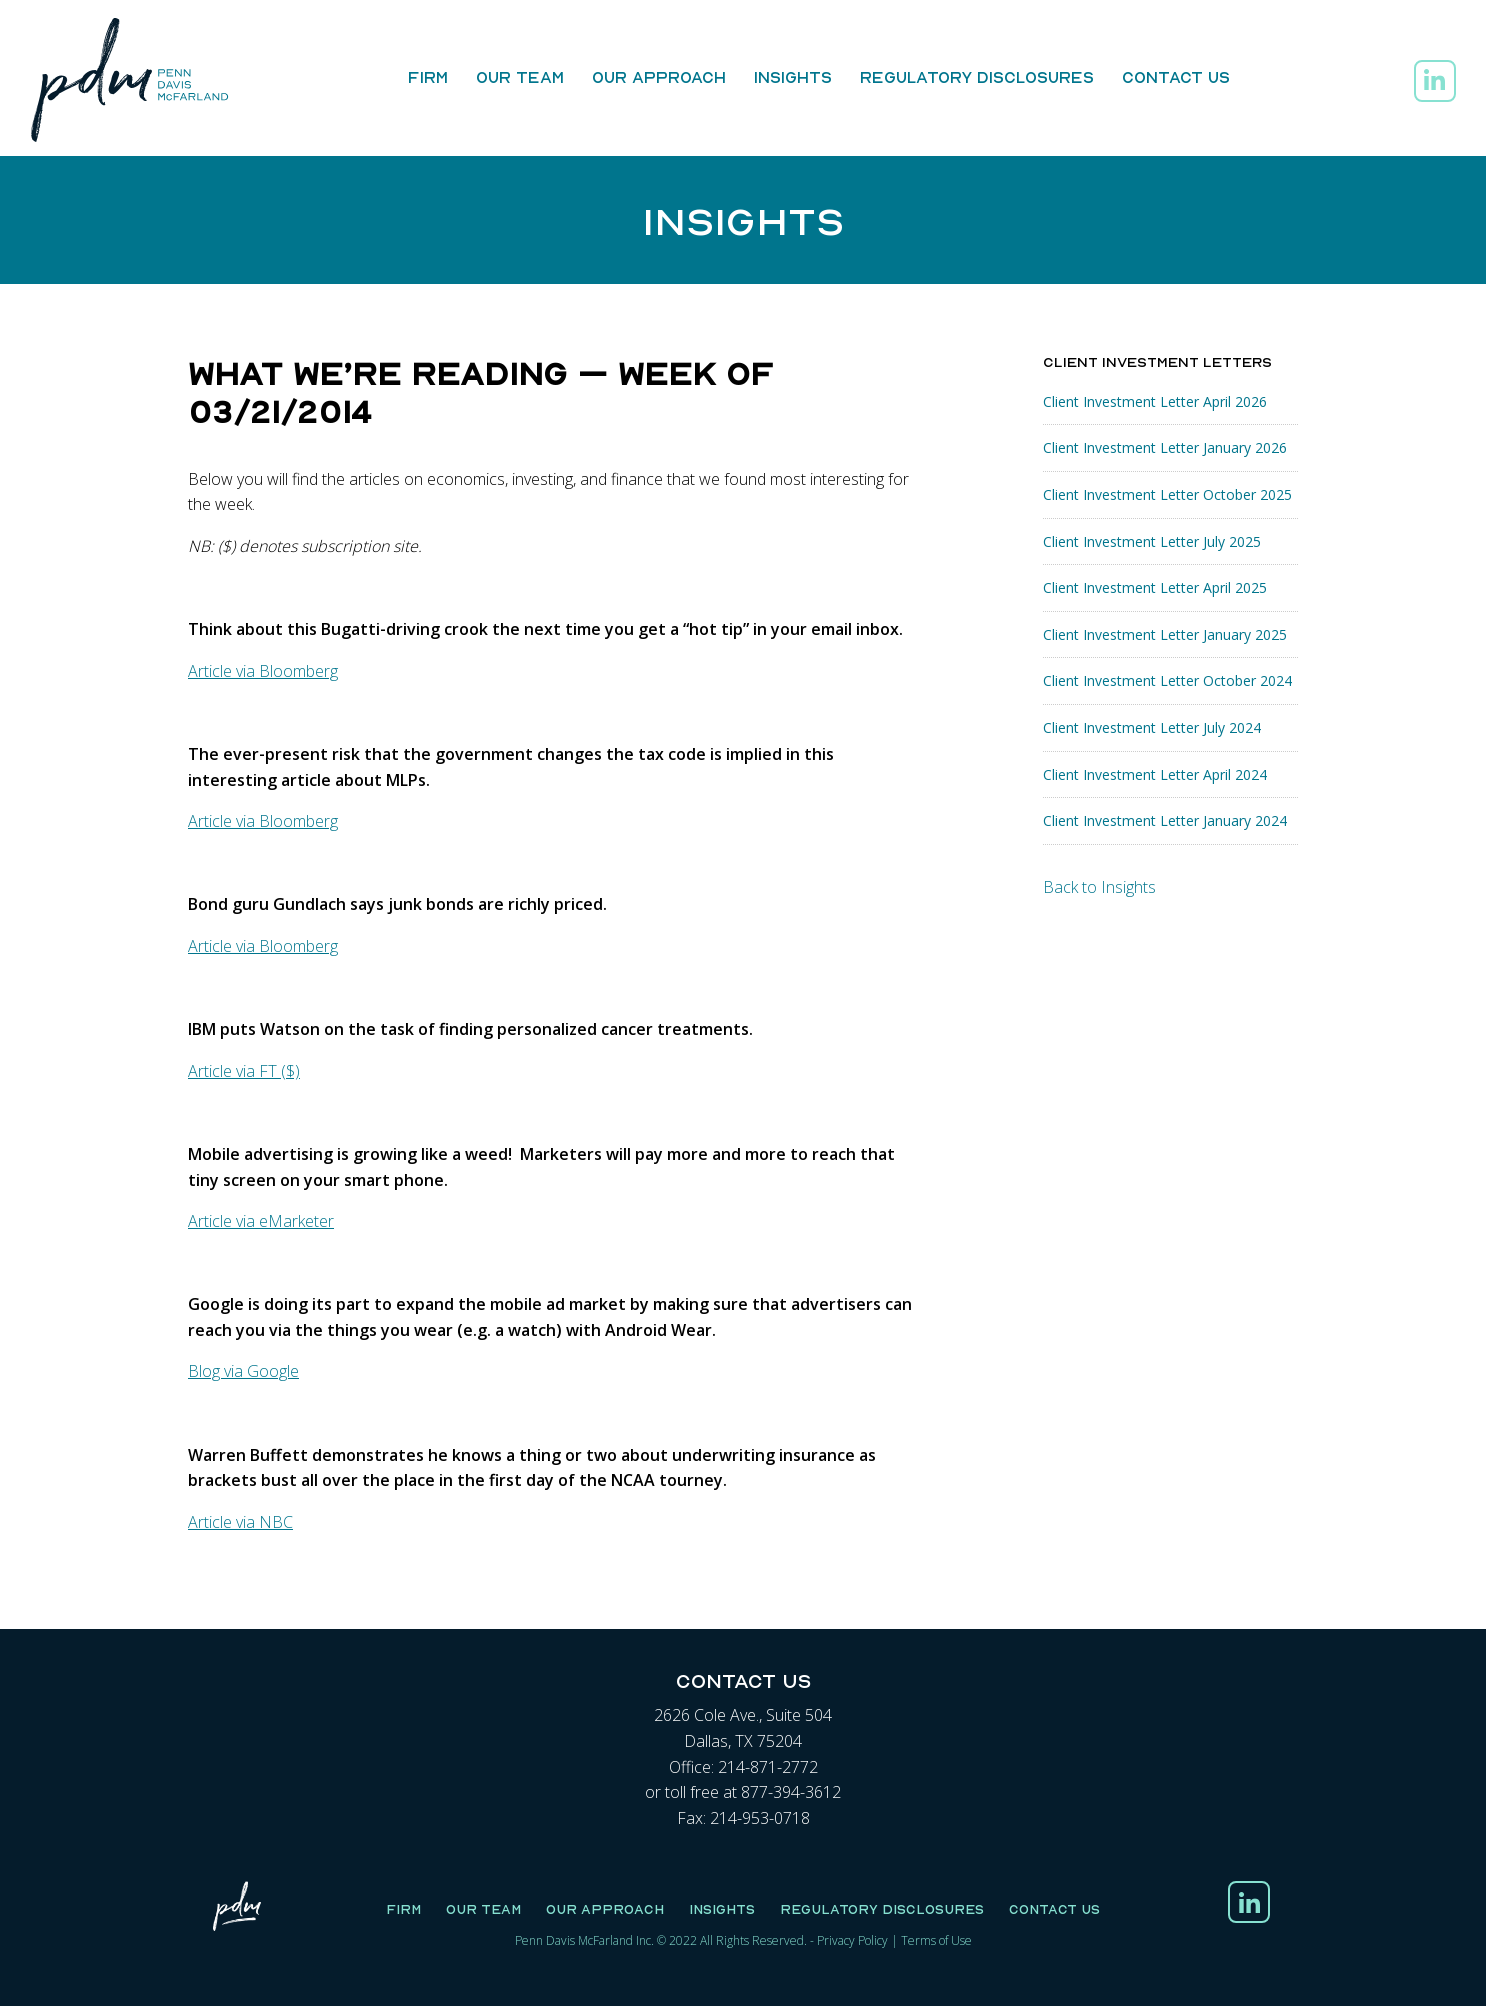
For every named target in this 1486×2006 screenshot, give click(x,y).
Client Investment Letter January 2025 (1165, 634)
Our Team (520, 77)
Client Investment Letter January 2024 (1165, 820)
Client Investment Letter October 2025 (1167, 494)
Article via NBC (240, 1522)
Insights (793, 77)
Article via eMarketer (261, 1221)
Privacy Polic (849, 1940)
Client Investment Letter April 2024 (1155, 774)
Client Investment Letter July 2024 (1152, 727)
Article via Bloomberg (263, 671)
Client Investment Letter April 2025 (1155, 587)
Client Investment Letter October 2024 (1167, 680)
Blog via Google (243, 1371)
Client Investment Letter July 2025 (1152, 541)
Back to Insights (1099, 887)
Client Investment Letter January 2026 (1165, 447)
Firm (428, 77)
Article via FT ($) (244, 1071)
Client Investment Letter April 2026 (1155, 401)
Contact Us (1176, 77)
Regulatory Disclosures (977, 77)
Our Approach (659, 77)
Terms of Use (936, 1940)
